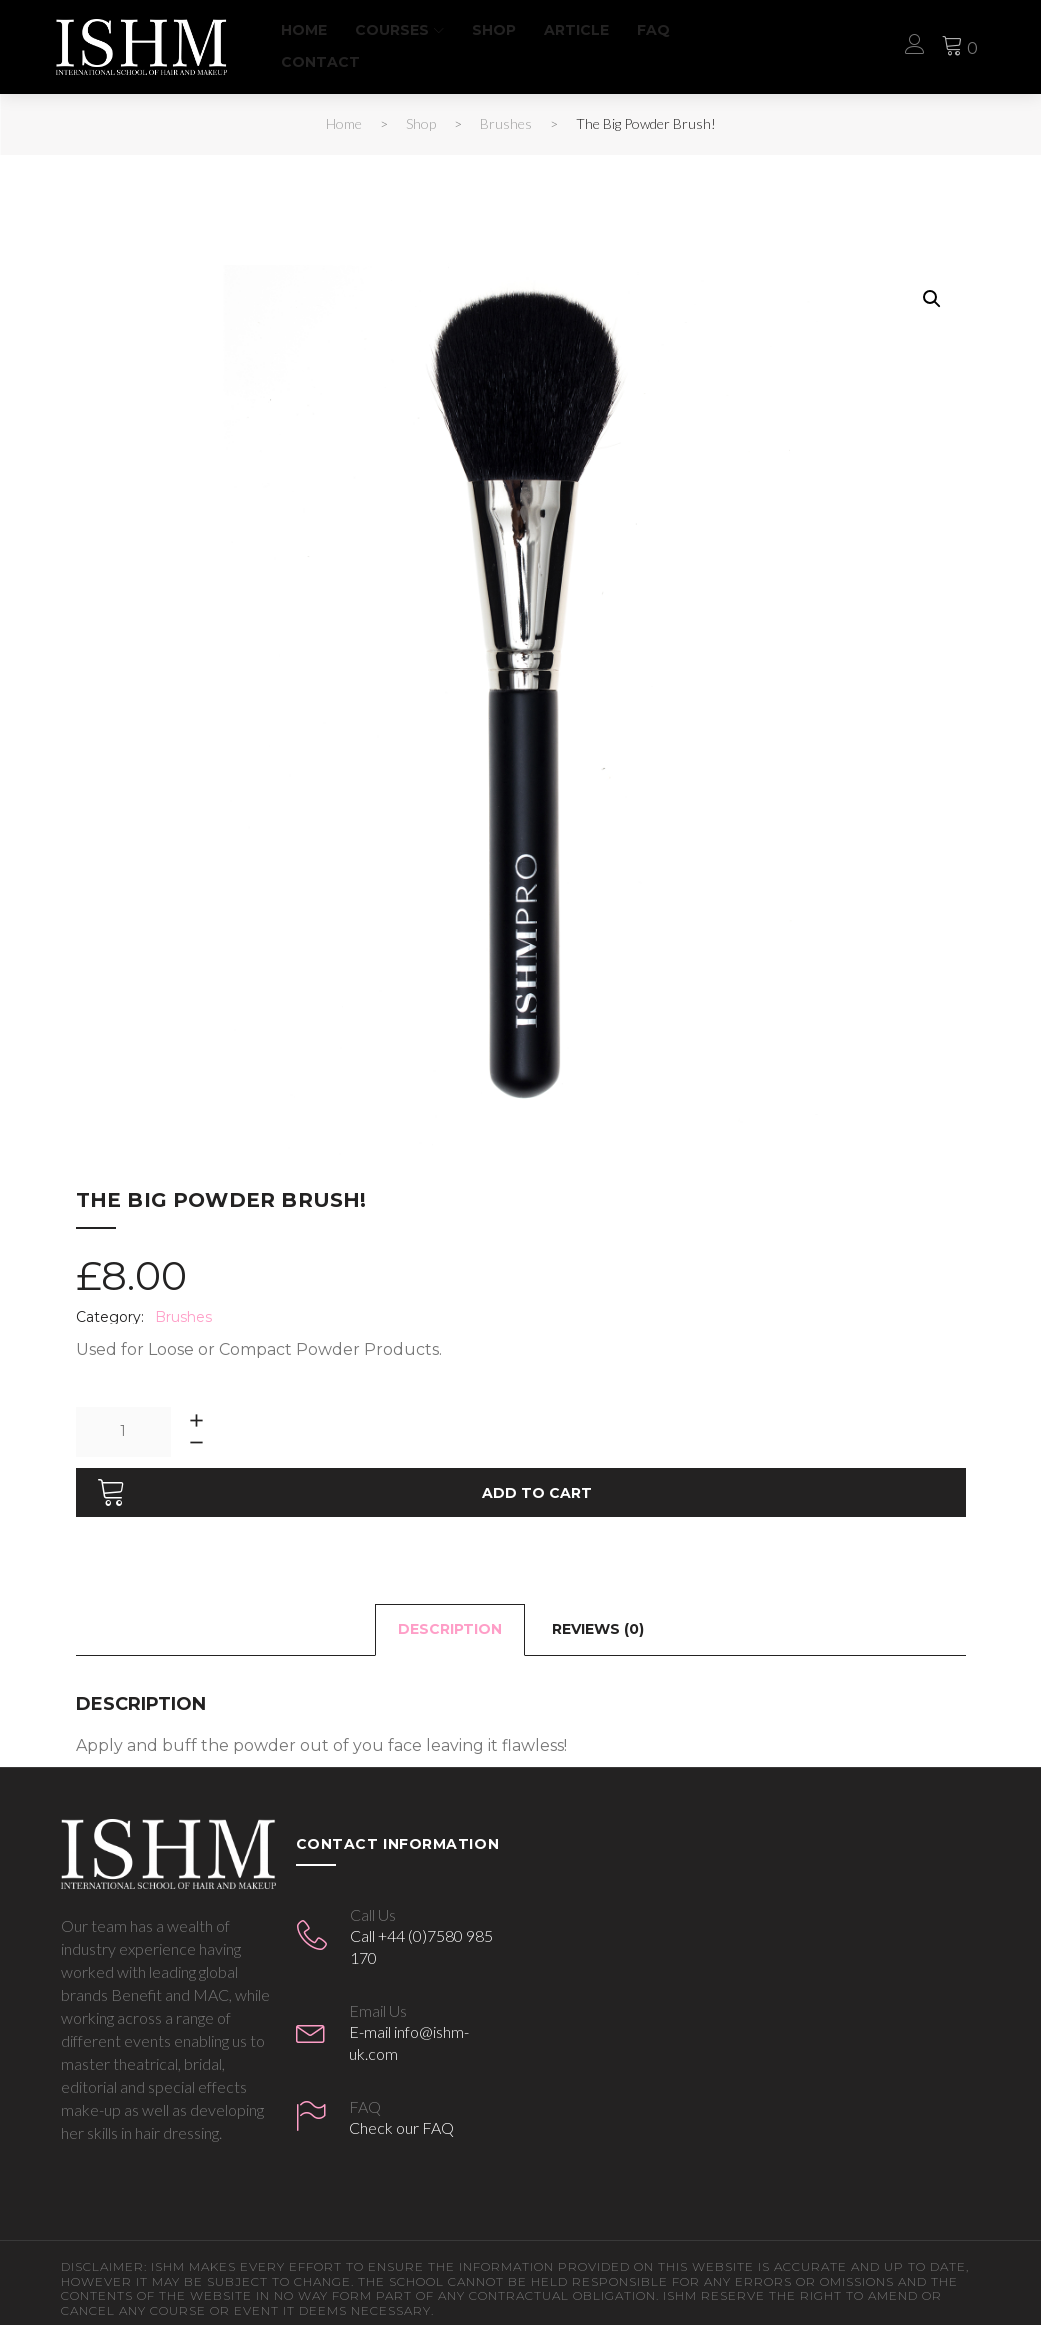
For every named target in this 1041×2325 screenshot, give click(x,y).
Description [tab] (450, 1618)
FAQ (668, 30)
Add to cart (537, 1481)
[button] (932, 299)
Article (591, 30)
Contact (335, 62)
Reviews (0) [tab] (598, 1618)
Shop (509, 30)
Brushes (506, 123)
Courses (407, 30)
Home (319, 30)
